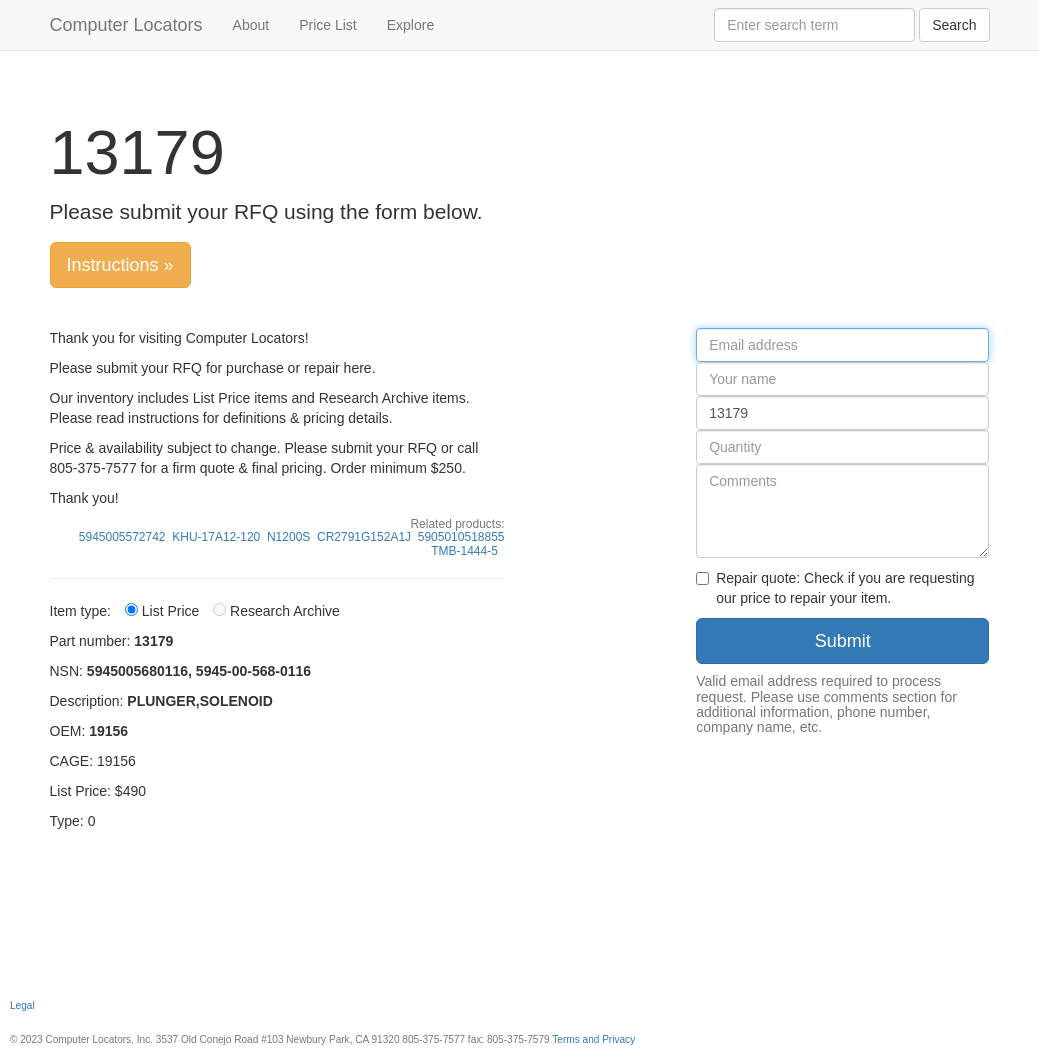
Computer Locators (126, 25)
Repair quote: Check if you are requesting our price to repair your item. (835, 588)
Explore (410, 25)
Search (954, 25)
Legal (22, 1005)
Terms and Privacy (593, 1039)
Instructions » (120, 265)
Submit (843, 641)
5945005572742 (122, 537)
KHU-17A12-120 (216, 537)
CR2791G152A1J (364, 537)
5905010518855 (461, 537)
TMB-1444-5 (464, 551)
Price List (328, 25)
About (251, 25)
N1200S (288, 537)
